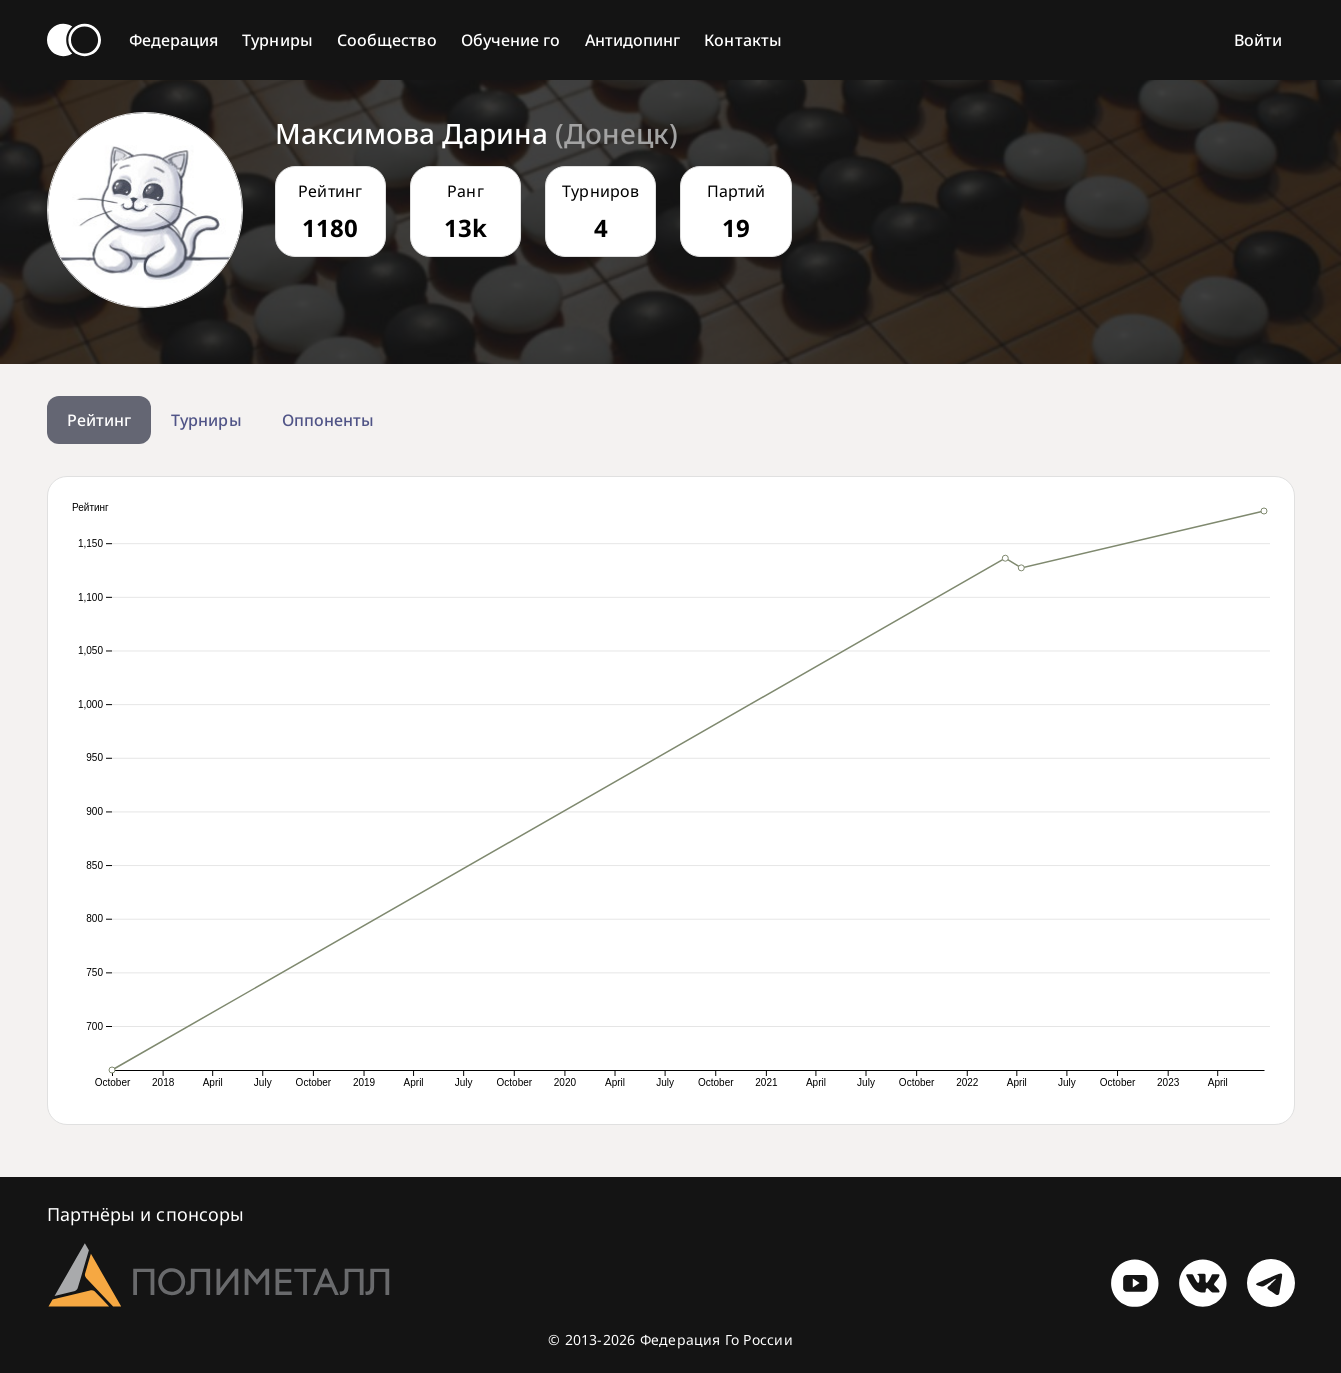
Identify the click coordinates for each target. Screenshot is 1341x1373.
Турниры (277, 40)
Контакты (743, 40)
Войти (1258, 40)
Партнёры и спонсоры (146, 1214)
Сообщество (387, 40)
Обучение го (511, 40)
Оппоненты (328, 420)
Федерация (174, 40)
